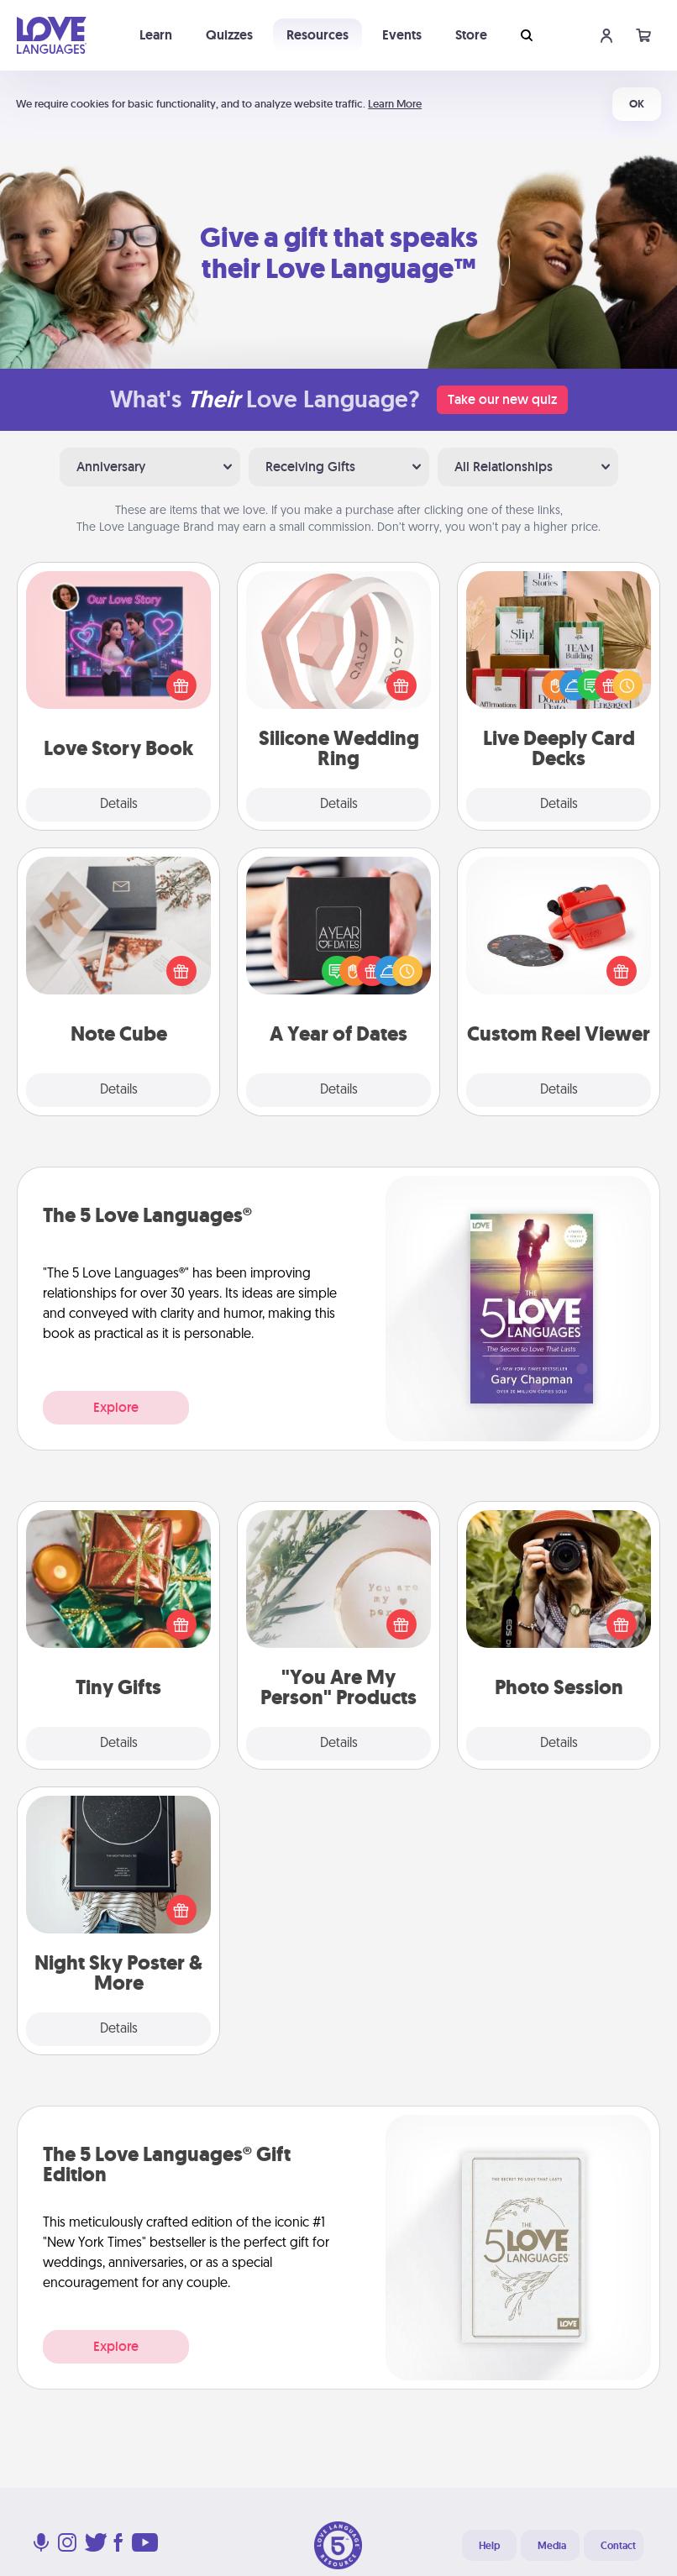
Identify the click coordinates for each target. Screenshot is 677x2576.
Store (471, 35)
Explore (116, 1407)
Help (489, 2545)
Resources (317, 35)
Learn (155, 35)
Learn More (395, 104)
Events (402, 35)
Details (119, 804)
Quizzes (229, 35)
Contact (618, 2545)
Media (552, 2545)
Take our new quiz (502, 399)
